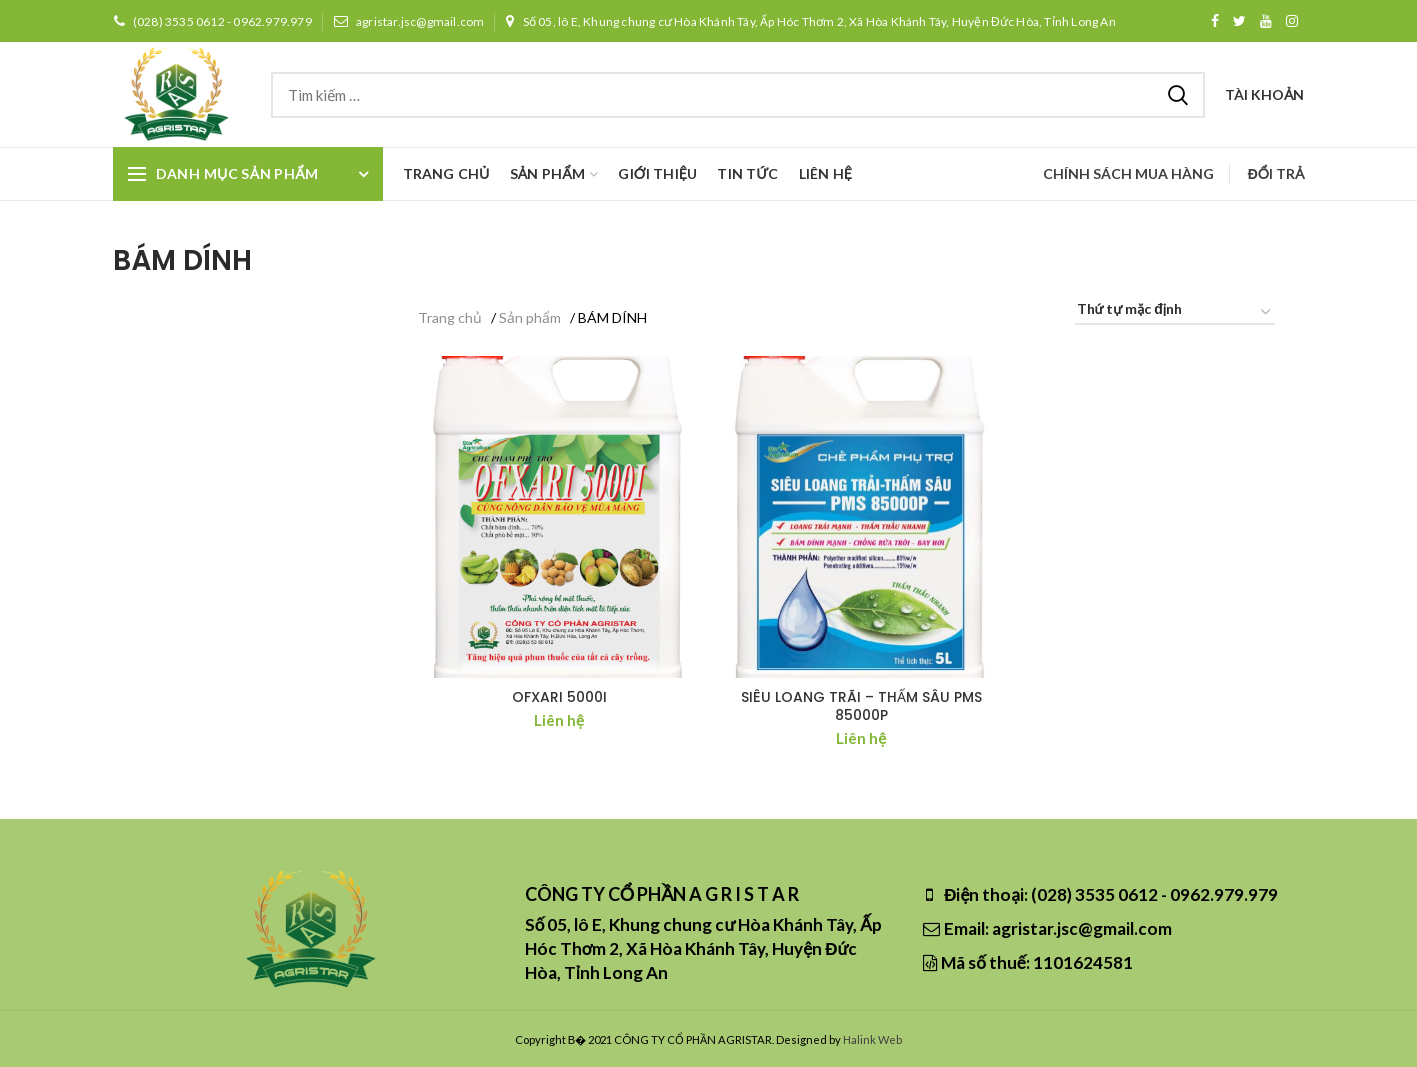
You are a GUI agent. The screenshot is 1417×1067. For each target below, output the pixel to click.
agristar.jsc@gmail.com (409, 21)
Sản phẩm (530, 317)
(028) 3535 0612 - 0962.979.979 (212, 21)
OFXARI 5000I (559, 697)
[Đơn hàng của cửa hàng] (1175, 312)
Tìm (1178, 95)
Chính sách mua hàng (1128, 173)
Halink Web (872, 1039)
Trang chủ (450, 317)
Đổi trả (1276, 173)
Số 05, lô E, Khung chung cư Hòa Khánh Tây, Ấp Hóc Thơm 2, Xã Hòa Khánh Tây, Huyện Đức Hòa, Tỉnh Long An (810, 21)
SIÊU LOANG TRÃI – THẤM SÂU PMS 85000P (861, 706)
